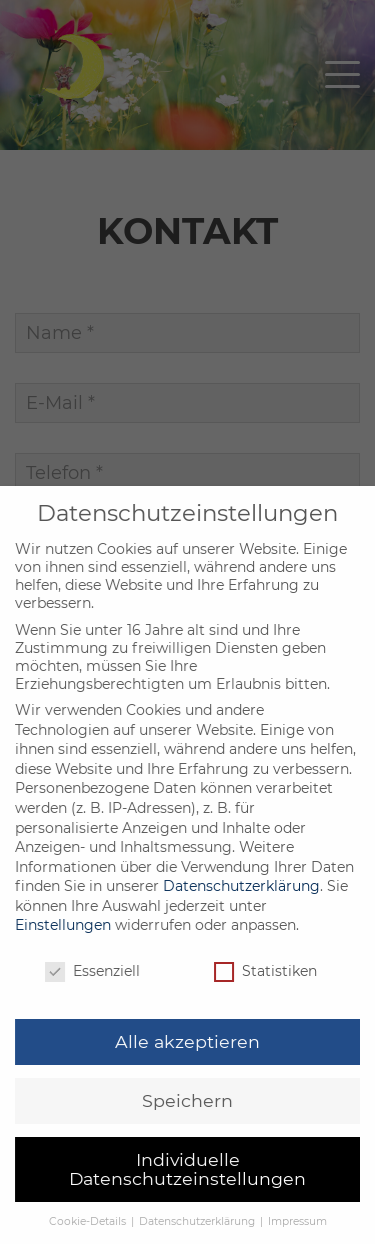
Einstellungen (63, 962)
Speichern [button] (187, 1137)
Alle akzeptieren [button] (187, 1078)
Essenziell (92, 1008)
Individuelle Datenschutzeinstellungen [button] (187, 1206)
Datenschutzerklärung (241, 923)
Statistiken (265, 1008)
